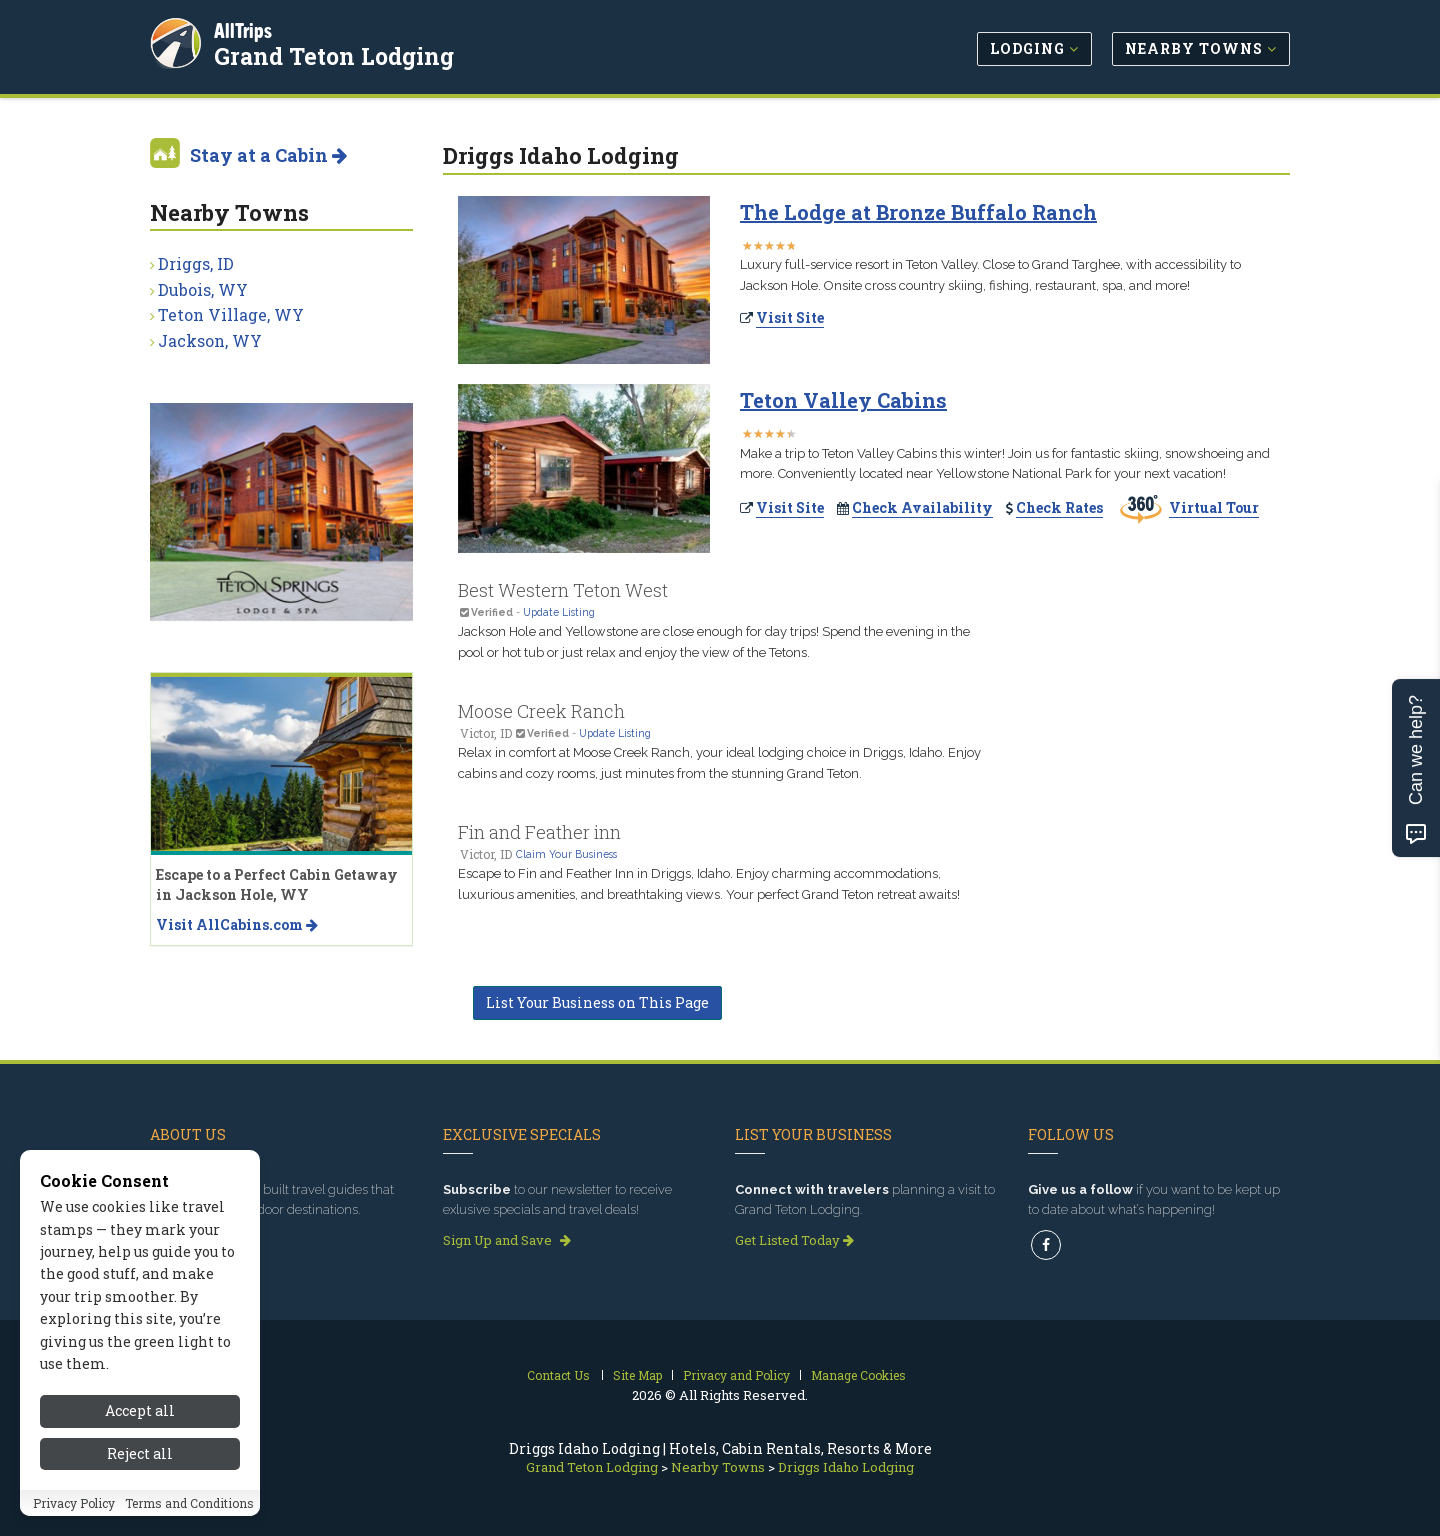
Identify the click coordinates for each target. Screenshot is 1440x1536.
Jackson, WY (210, 340)
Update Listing (559, 612)
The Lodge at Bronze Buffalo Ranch (918, 212)
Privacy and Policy (736, 1375)
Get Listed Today (794, 1240)
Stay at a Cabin (268, 155)
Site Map (637, 1375)
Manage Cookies (858, 1375)
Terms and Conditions (189, 1514)
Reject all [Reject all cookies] (140, 1464)
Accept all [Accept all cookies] (140, 1422)
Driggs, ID (196, 263)
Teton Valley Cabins (843, 400)
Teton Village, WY (231, 314)
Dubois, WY (203, 289)
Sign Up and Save (507, 1240)
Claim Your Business (566, 854)
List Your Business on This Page (597, 1002)
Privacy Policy (74, 1514)
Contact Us (558, 1375)
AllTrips (245, 28)
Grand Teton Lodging (336, 54)
